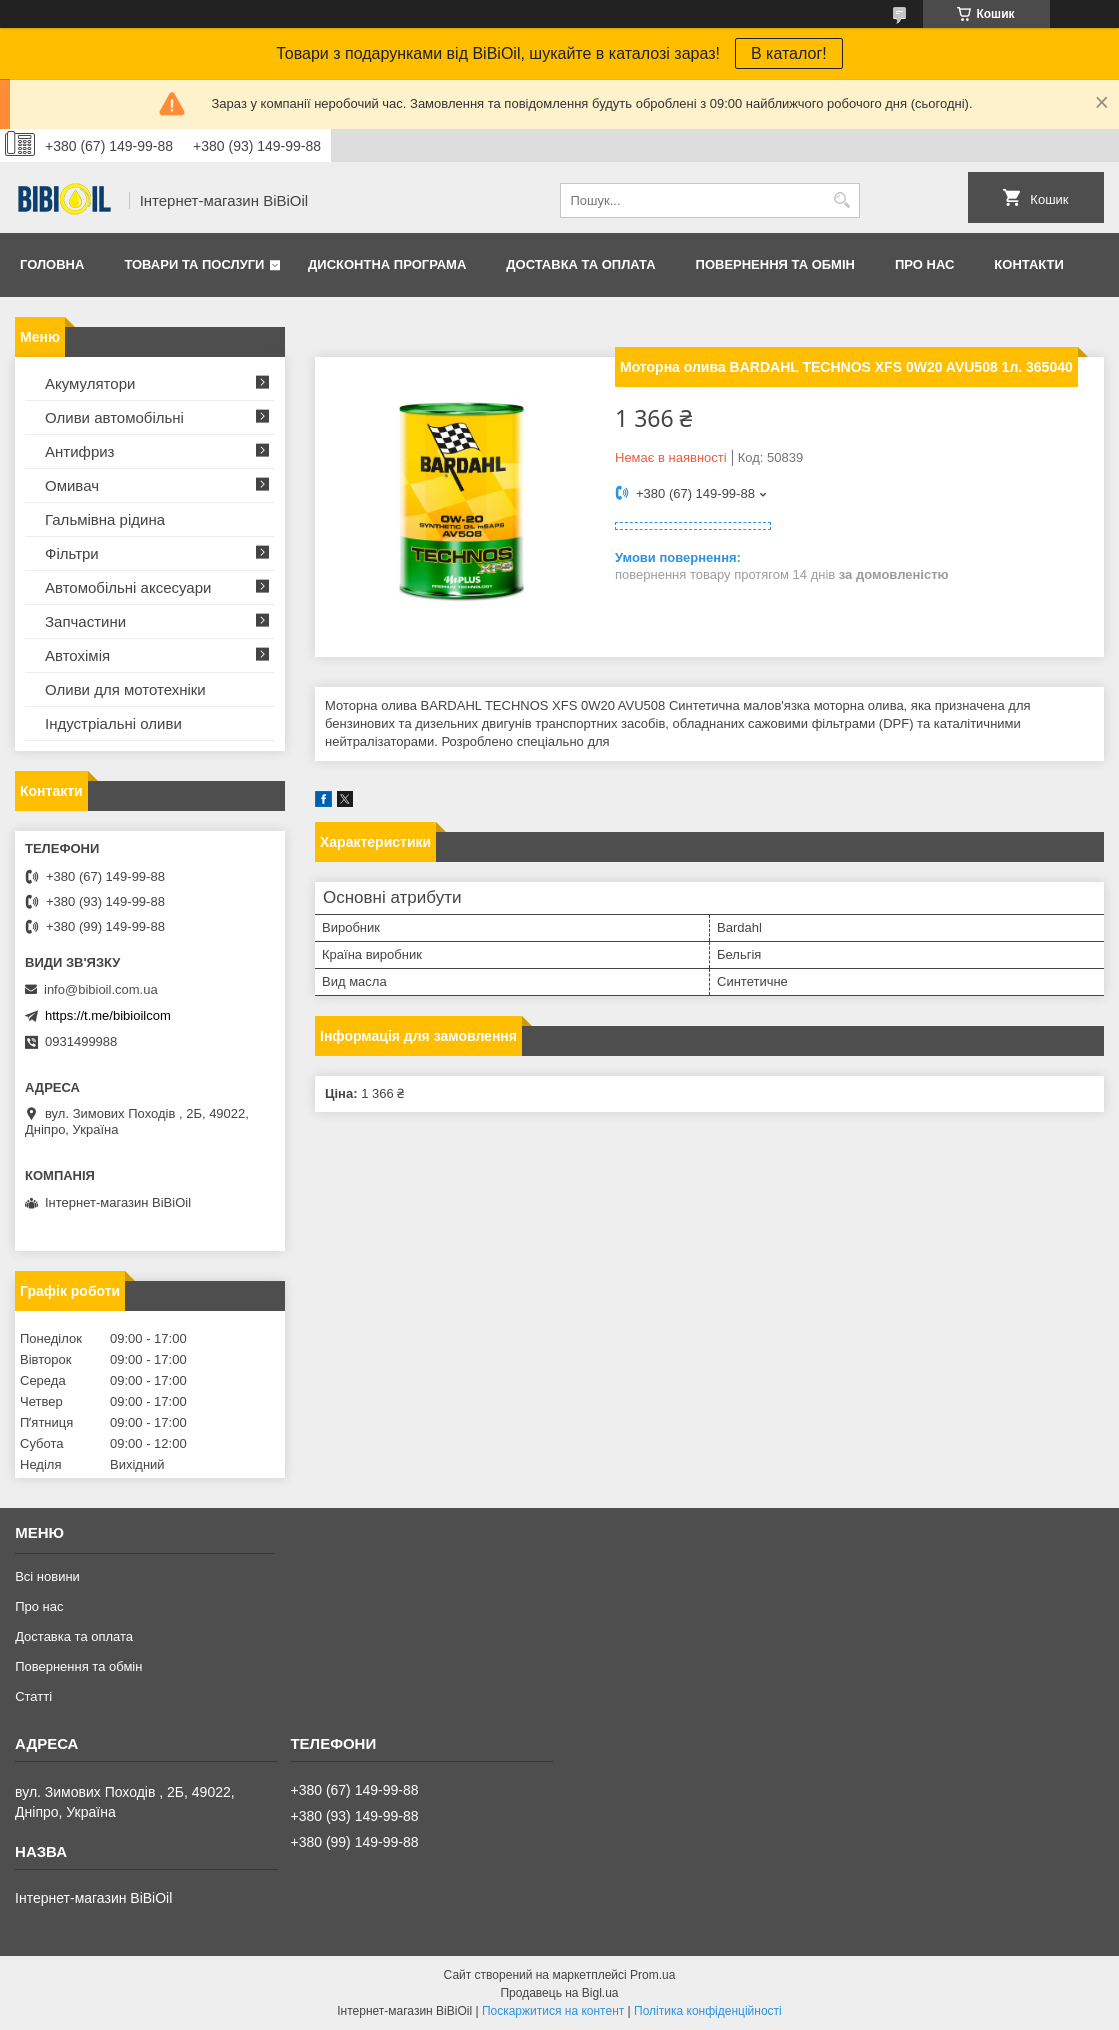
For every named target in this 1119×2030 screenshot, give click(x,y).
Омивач (72, 485)
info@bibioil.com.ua (101, 989)
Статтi (33, 1696)
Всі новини (47, 1576)
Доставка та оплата (580, 264)
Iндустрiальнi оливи (113, 723)
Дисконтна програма (387, 264)
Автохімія (77, 655)
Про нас (924, 264)
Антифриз (79, 451)
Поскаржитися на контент (553, 2011)
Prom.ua (652, 1975)
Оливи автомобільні (114, 417)
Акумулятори (90, 383)
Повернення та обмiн (775, 264)
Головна (52, 264)
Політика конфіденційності (708, 2011)
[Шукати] (842, 200)
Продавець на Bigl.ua (559, 1993)
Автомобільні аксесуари (128, 587)
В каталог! (789, 53)
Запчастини (85, 621)
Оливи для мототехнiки (125, 689)
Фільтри (72, 553)
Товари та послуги (194, 264)
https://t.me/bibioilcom (108, 1015)
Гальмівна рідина (105, 519)
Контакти (1029, 264)
